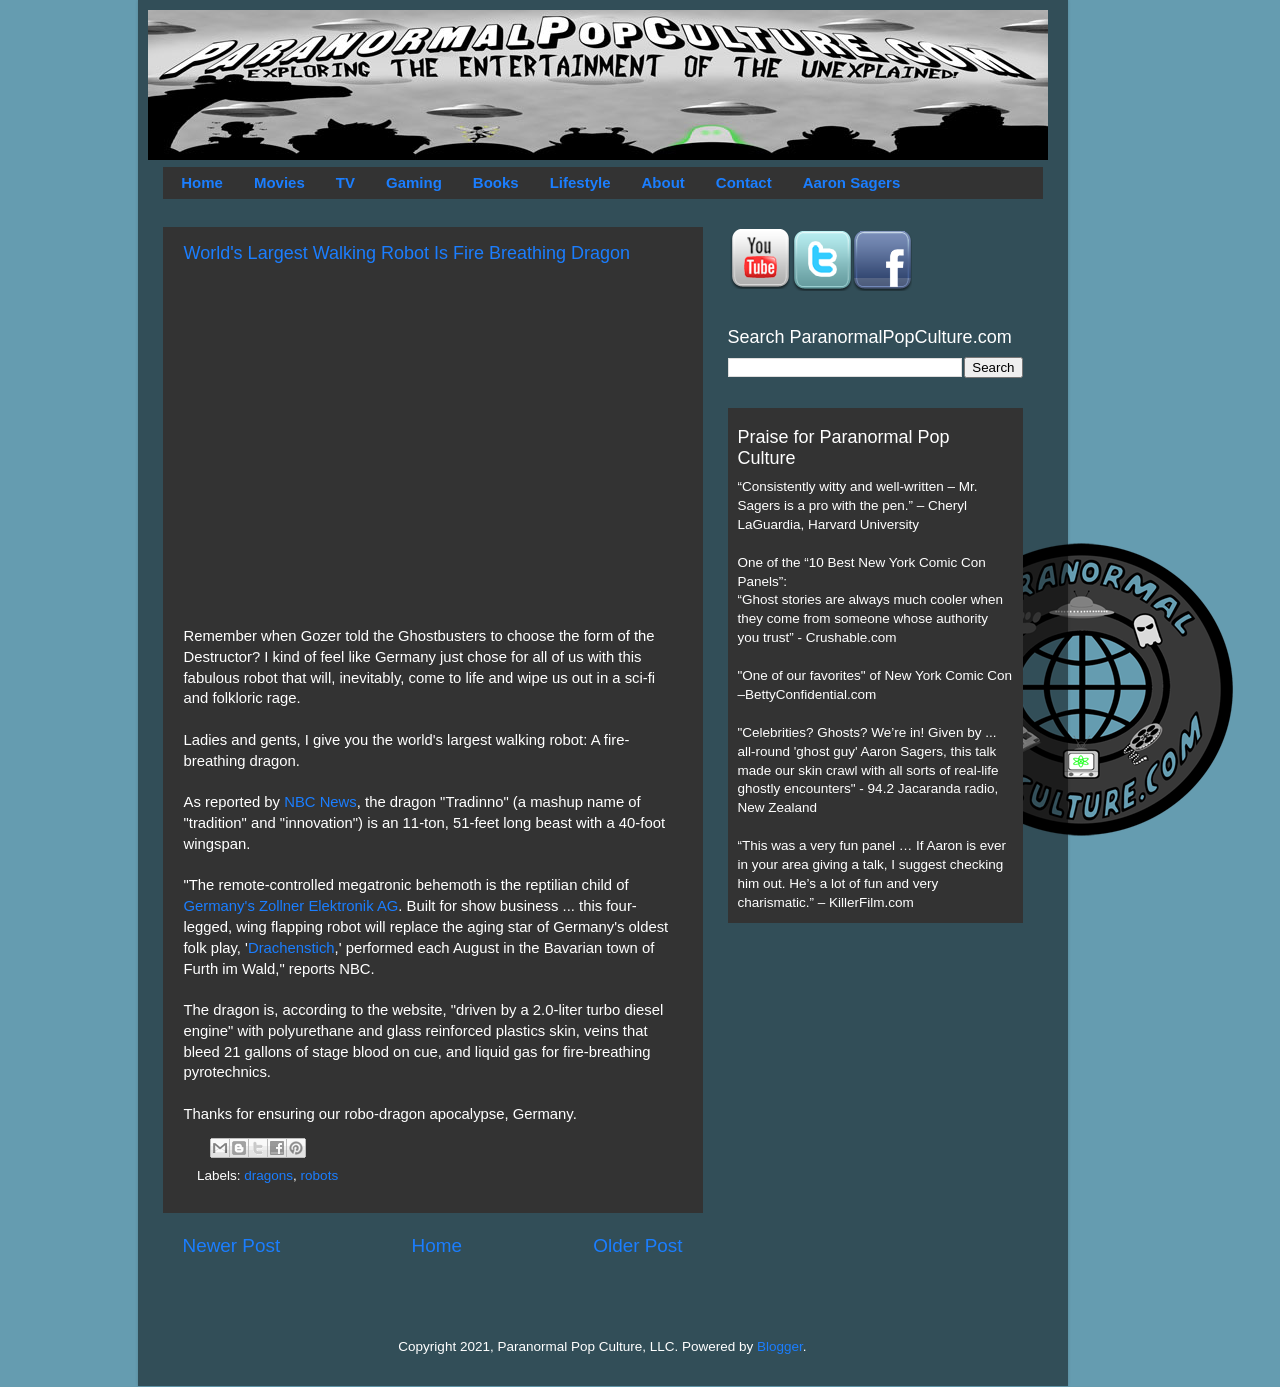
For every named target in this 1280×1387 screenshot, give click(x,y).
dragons (268, 1175)
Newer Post (232, 1245)
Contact (744, 182)
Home (202, 182)
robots (320, 1175)
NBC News (320, 802)
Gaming (414, 182)
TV (345, 182)
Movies (279, 182)
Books (496, 182)
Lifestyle (580, 182)
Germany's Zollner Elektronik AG (291, 906)
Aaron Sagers (852, 182)
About (663, 182)
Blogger (780, 1346)
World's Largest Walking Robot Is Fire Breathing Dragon (407, 253)
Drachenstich (291, 948)
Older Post (637, 1245)
